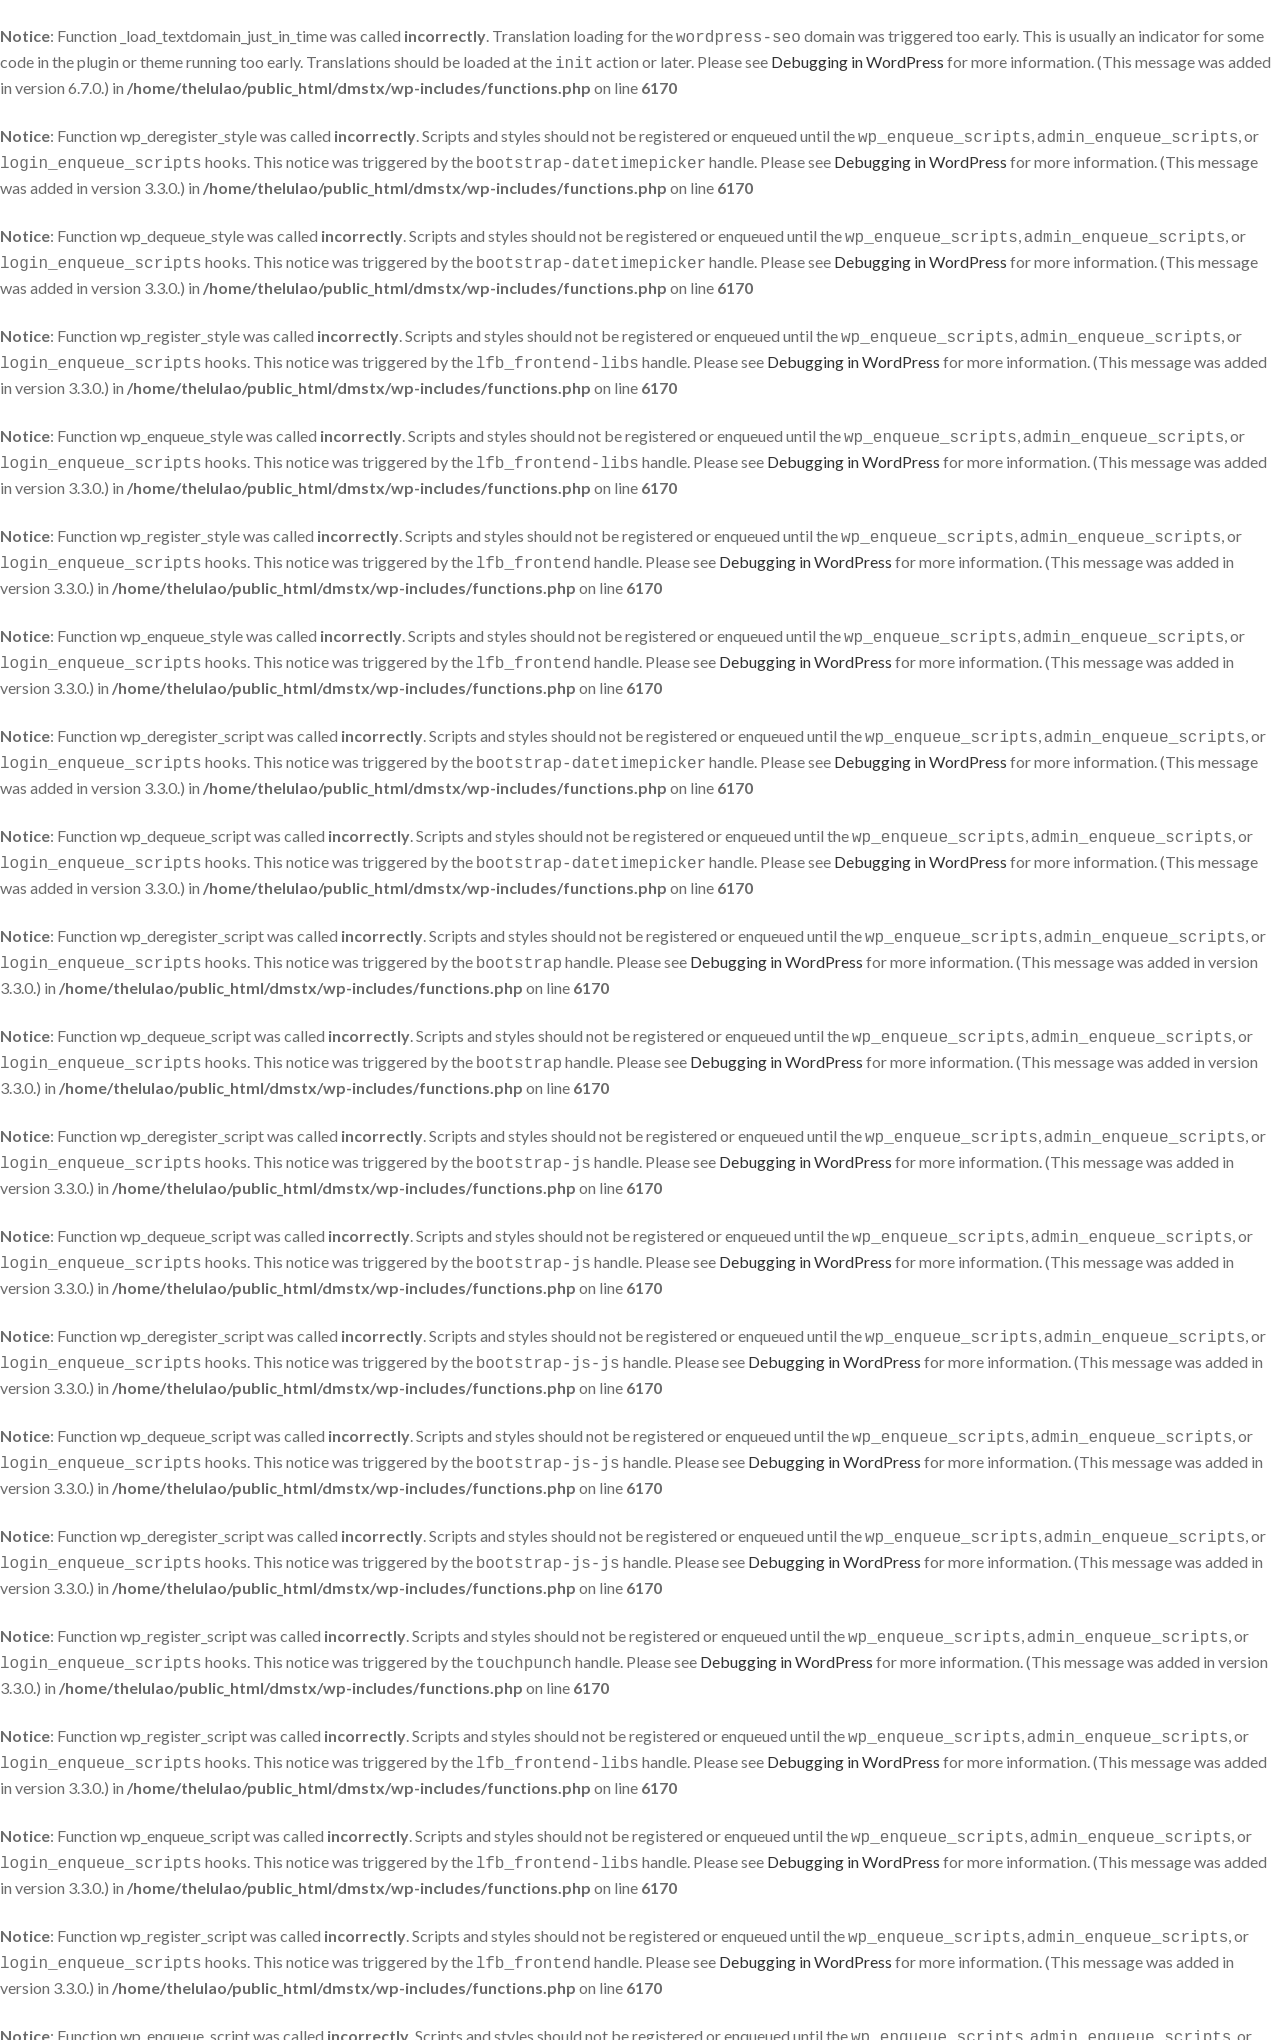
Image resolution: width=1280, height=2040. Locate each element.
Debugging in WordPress (857, 59)
